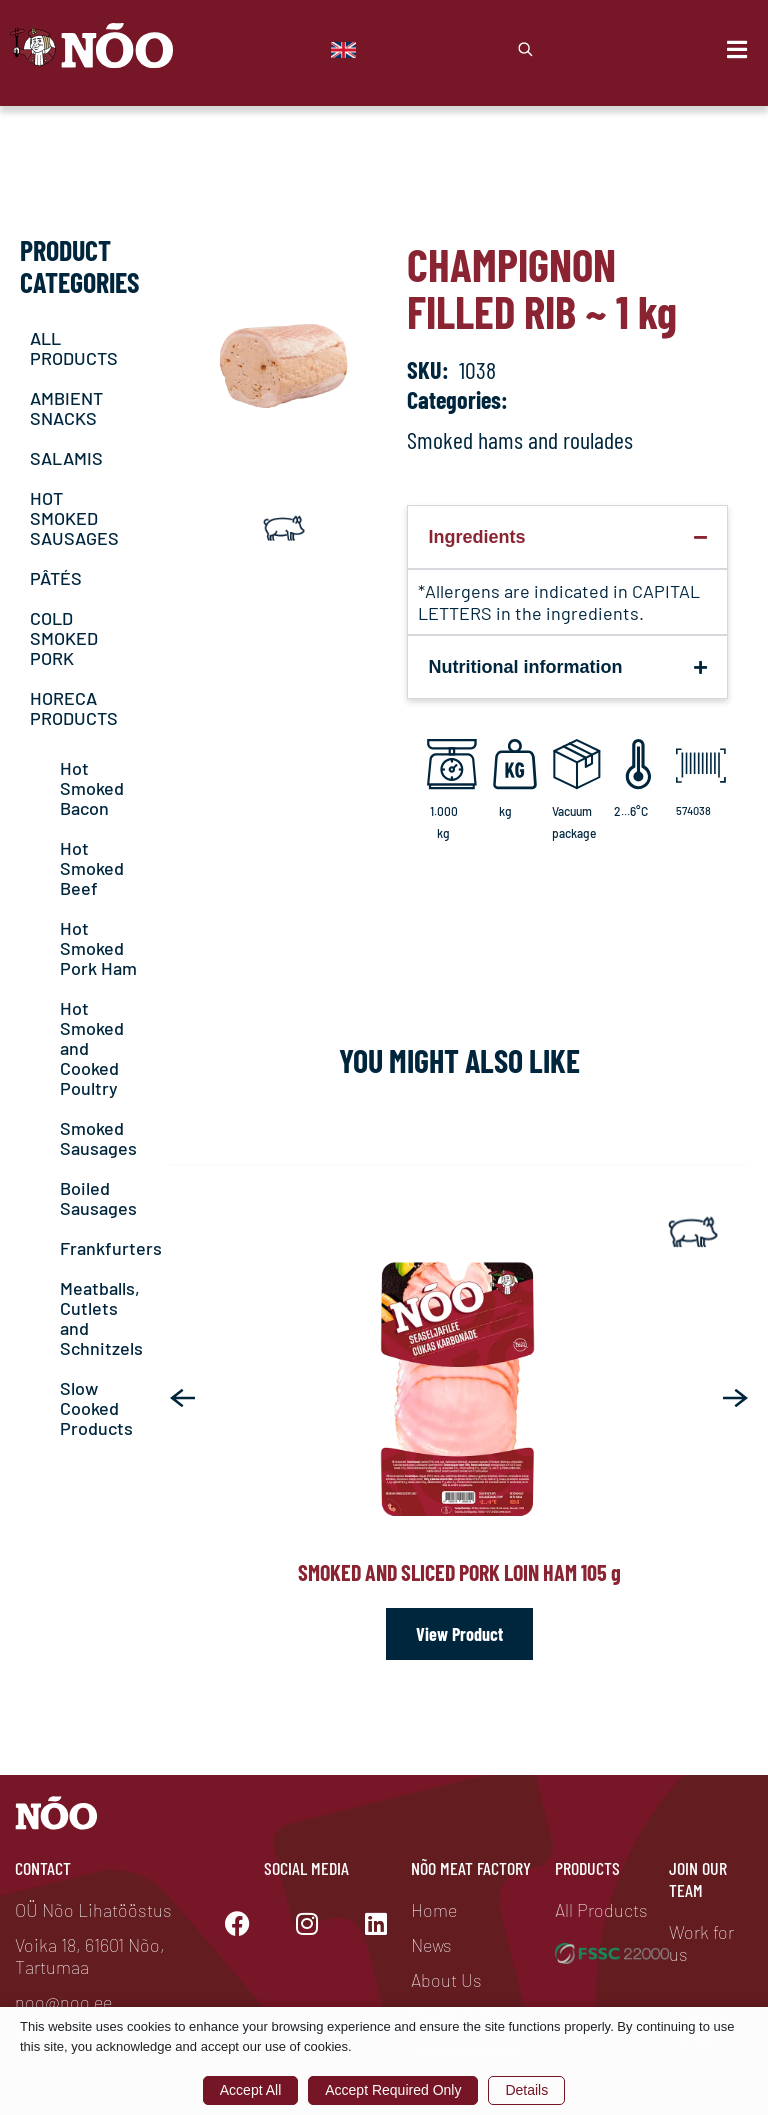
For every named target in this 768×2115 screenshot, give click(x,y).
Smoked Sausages (98, 1138)
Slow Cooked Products (96, 1408)
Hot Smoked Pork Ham (98, 948)
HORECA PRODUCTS (74, 708)
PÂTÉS (56, 578)
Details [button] (526, 2090)
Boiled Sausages (98, 1198)
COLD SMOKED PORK (64, 638)
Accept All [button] (250, 2090)
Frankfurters (111, 1248)
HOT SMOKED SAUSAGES (74, 518)
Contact (43, 1868)
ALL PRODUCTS (74, 348)
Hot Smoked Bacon (92, 788)
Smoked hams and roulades (520, 439)
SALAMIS (66, 458)
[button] (182, 1398)
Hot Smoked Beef (92, 868)
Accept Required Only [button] (393, 2090)
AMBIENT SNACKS (66, 408)
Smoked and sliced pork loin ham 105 (459, 1572)
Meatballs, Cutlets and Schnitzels (101, 1318)
